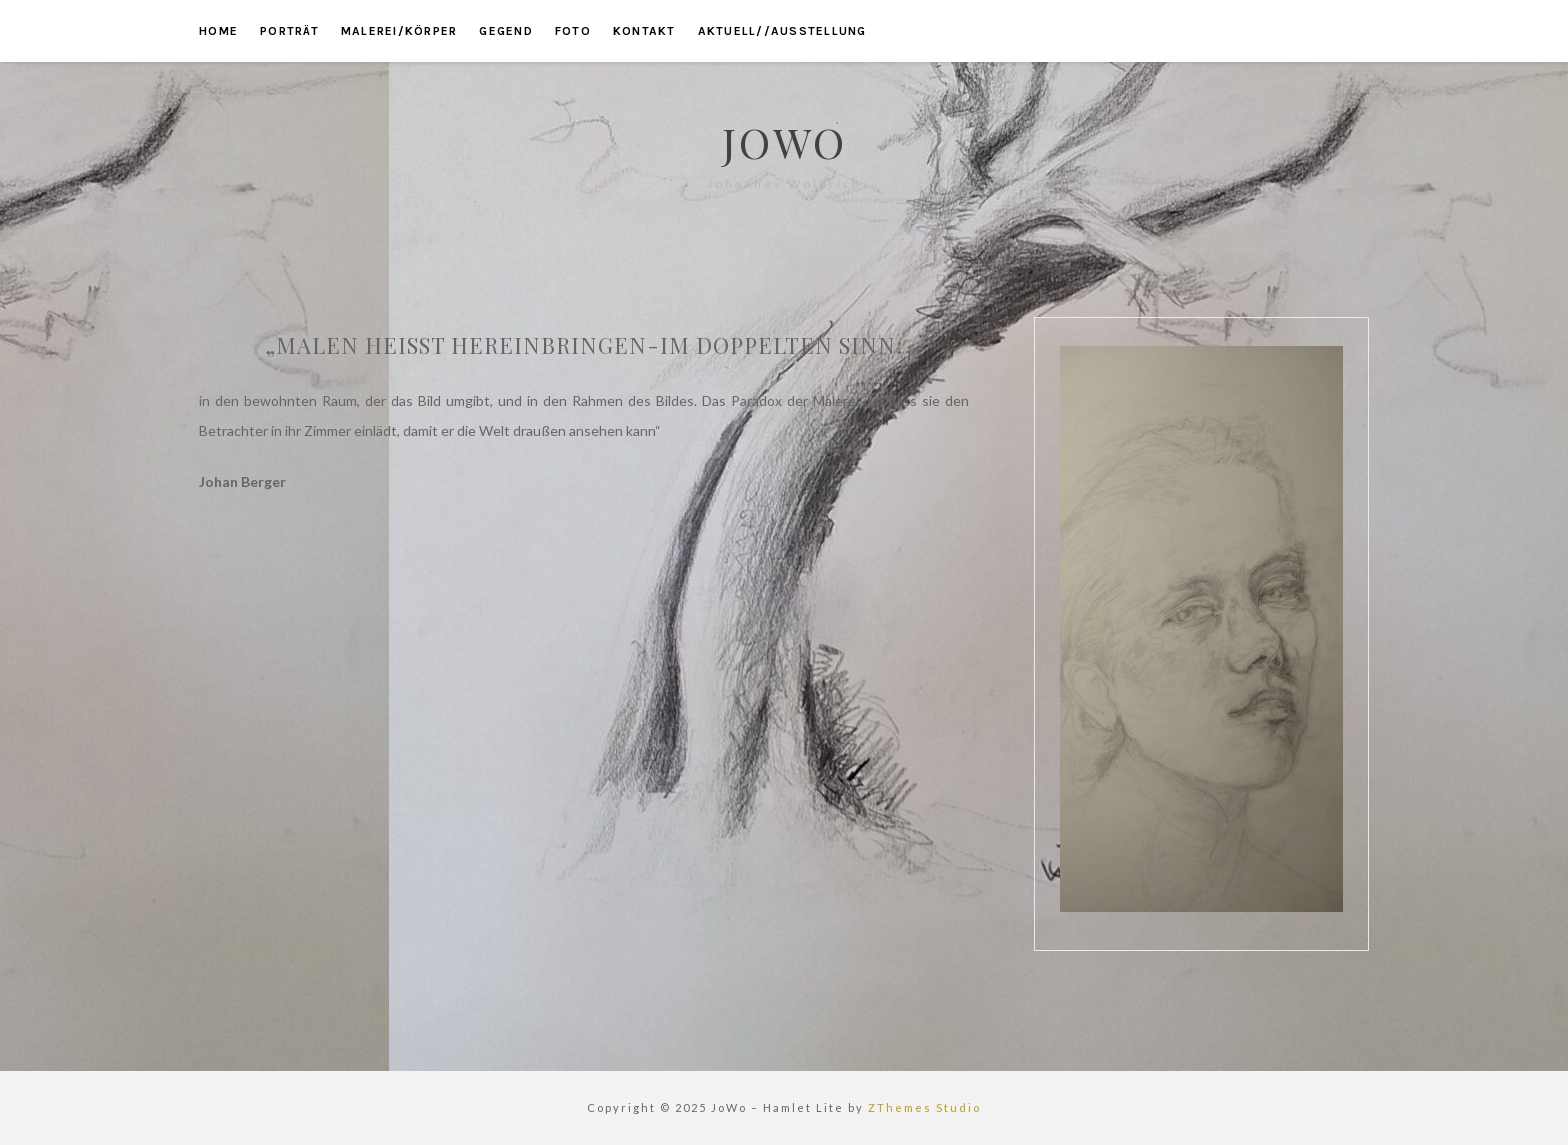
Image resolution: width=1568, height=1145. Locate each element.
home (218, 31)
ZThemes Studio (924, 1107)
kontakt (644, 31)
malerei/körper (399, 31)
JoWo (784, 142)
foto (573, 31)
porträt (289, 31)
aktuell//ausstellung (782, 31)
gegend (506, 31)
